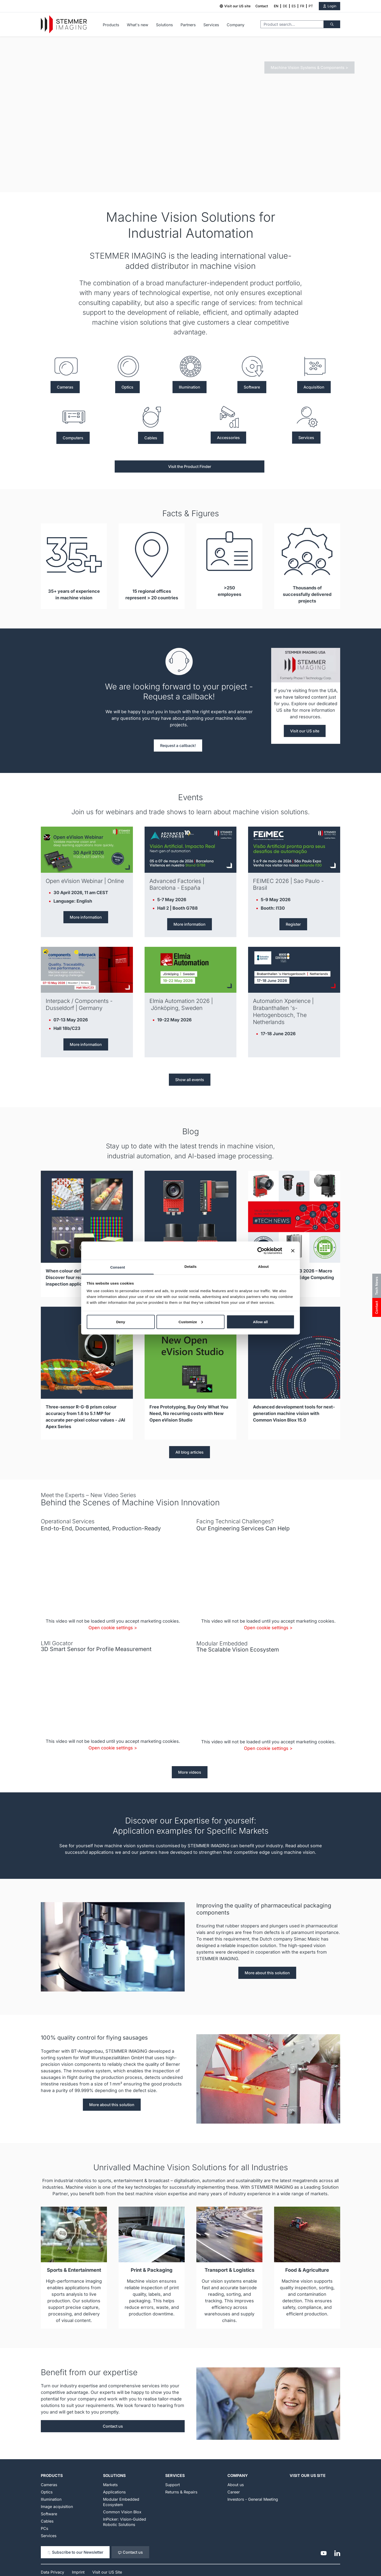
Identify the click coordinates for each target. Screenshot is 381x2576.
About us (235, 2484)
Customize (191, 1322)
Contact (261, 6)
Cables (47, 2521)
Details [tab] (190, 1266)
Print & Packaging (152, 2270)
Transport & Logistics (229, 2270)
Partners (188, 24)
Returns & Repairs (181, 2492)
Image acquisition (57, 2506)
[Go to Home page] (64, 24)
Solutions (164, 24)
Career (233, 2492)
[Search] (332, 24)
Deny (120, 1322)
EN (276, 6)
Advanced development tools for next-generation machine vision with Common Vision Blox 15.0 (294, 1413)
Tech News (376, 1286)
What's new (137, 24)
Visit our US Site (308, 2475)
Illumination (51, 2499)
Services (211, 24)
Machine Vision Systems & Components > (309, 67)
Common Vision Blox (122, 2511)
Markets (110, 2484)
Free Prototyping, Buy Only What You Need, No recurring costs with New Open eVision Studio (188, 1413)
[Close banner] (292, 1250)
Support (172, 2484)
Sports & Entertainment (74, 2270)
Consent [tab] (117, 1267)
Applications (114, 2492)
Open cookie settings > (112, 1627)
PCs (44, 2528)
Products (111, 24)
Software (49, 2513)
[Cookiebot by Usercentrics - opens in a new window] (261, 1250)
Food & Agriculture (307, 2270)
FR (302, 6)
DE (285, 6)
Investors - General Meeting (252, 2499)
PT (311, 6)
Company (235, 24)
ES (294, 6)
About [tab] (263, 1266)
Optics (46, 2492)
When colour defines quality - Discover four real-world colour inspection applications (79, 1277)
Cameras (49, 2484)
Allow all (260, 1322)
